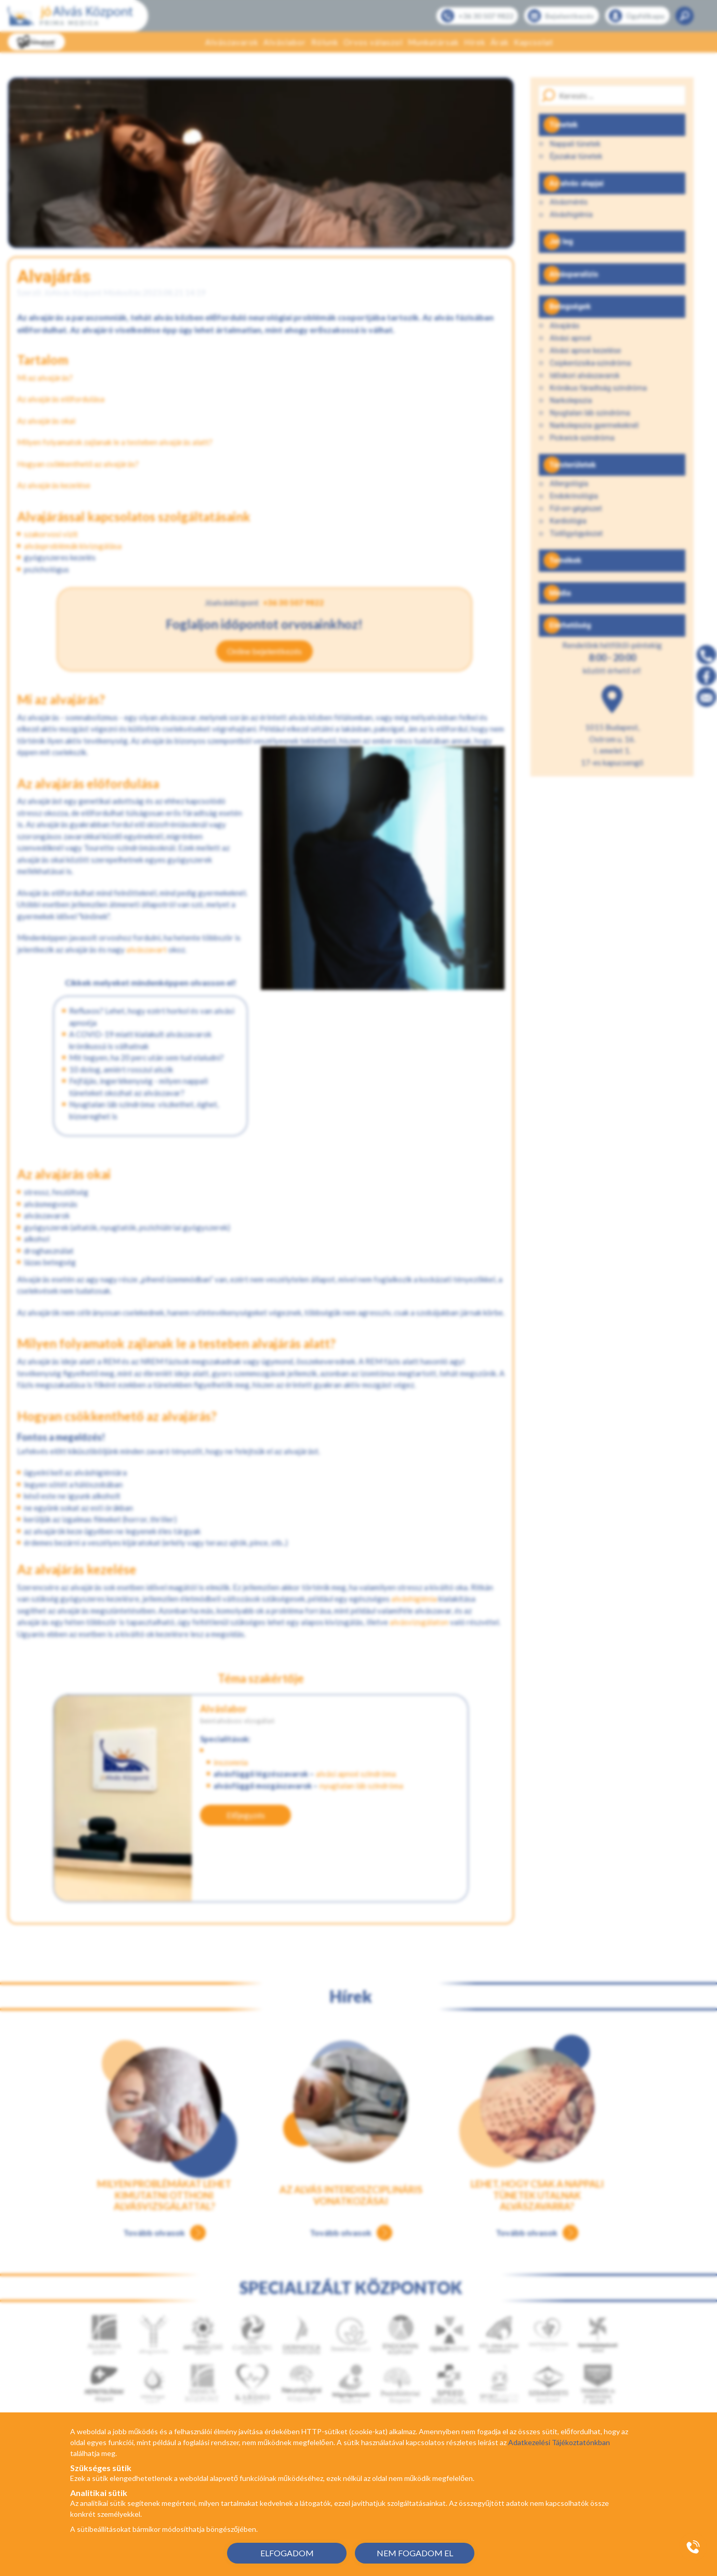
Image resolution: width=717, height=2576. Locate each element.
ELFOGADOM (287, 2553)
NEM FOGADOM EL (415, 2553)
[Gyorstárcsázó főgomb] (693, 2546)
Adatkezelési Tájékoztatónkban (559, 2442)
